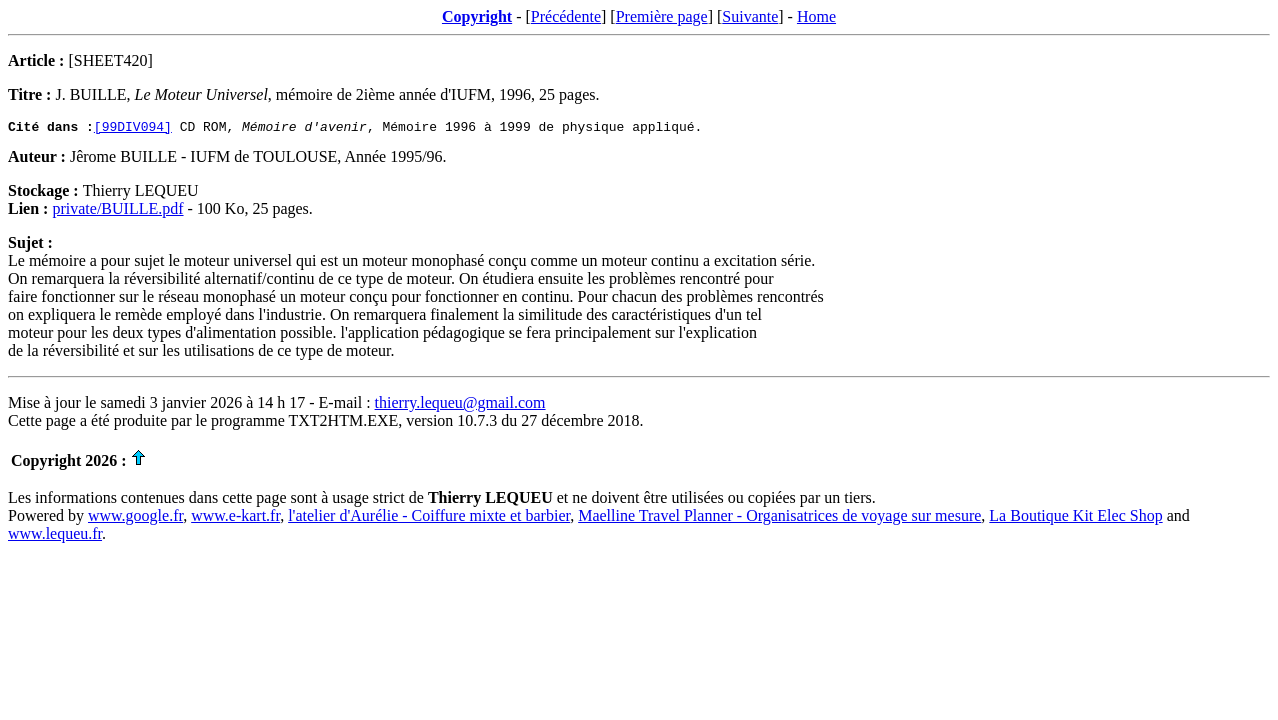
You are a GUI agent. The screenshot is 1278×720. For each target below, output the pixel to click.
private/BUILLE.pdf (117, 211)
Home (816, 16)
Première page (662, 16)
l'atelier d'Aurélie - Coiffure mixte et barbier (429, 518)
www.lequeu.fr (55, 536)
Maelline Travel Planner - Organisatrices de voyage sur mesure (779, 518)
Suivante (750, 16)
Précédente (566, 16)
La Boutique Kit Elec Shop (1075, 518)
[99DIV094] (133, 129)
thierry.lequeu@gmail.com (460, 405)
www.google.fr (135, 518)
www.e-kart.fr (235, 518)
